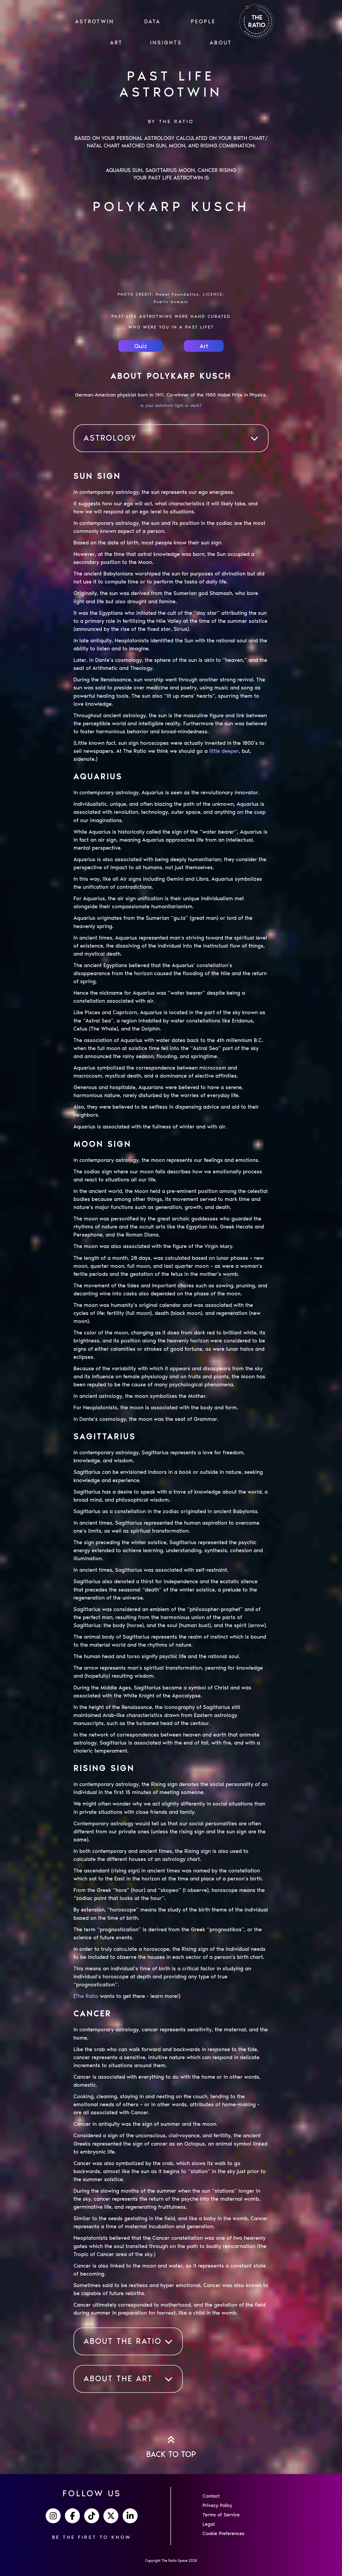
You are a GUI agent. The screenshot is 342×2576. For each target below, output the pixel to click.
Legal (209, 2524)
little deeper (224, 751)
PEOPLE (203, 21)
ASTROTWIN (94, 21)
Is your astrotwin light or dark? (171, 405)
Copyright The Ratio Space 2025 (171, 2561)
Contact (211, 2496)
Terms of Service (221, 2515)
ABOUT (221, 42)
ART (116, 42)
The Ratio (86, 1996)
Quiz (140, 346)
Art (204, 346)
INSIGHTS (166, 42)
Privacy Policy (217, 2505)
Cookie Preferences (223, 2533)
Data (152, 21)
